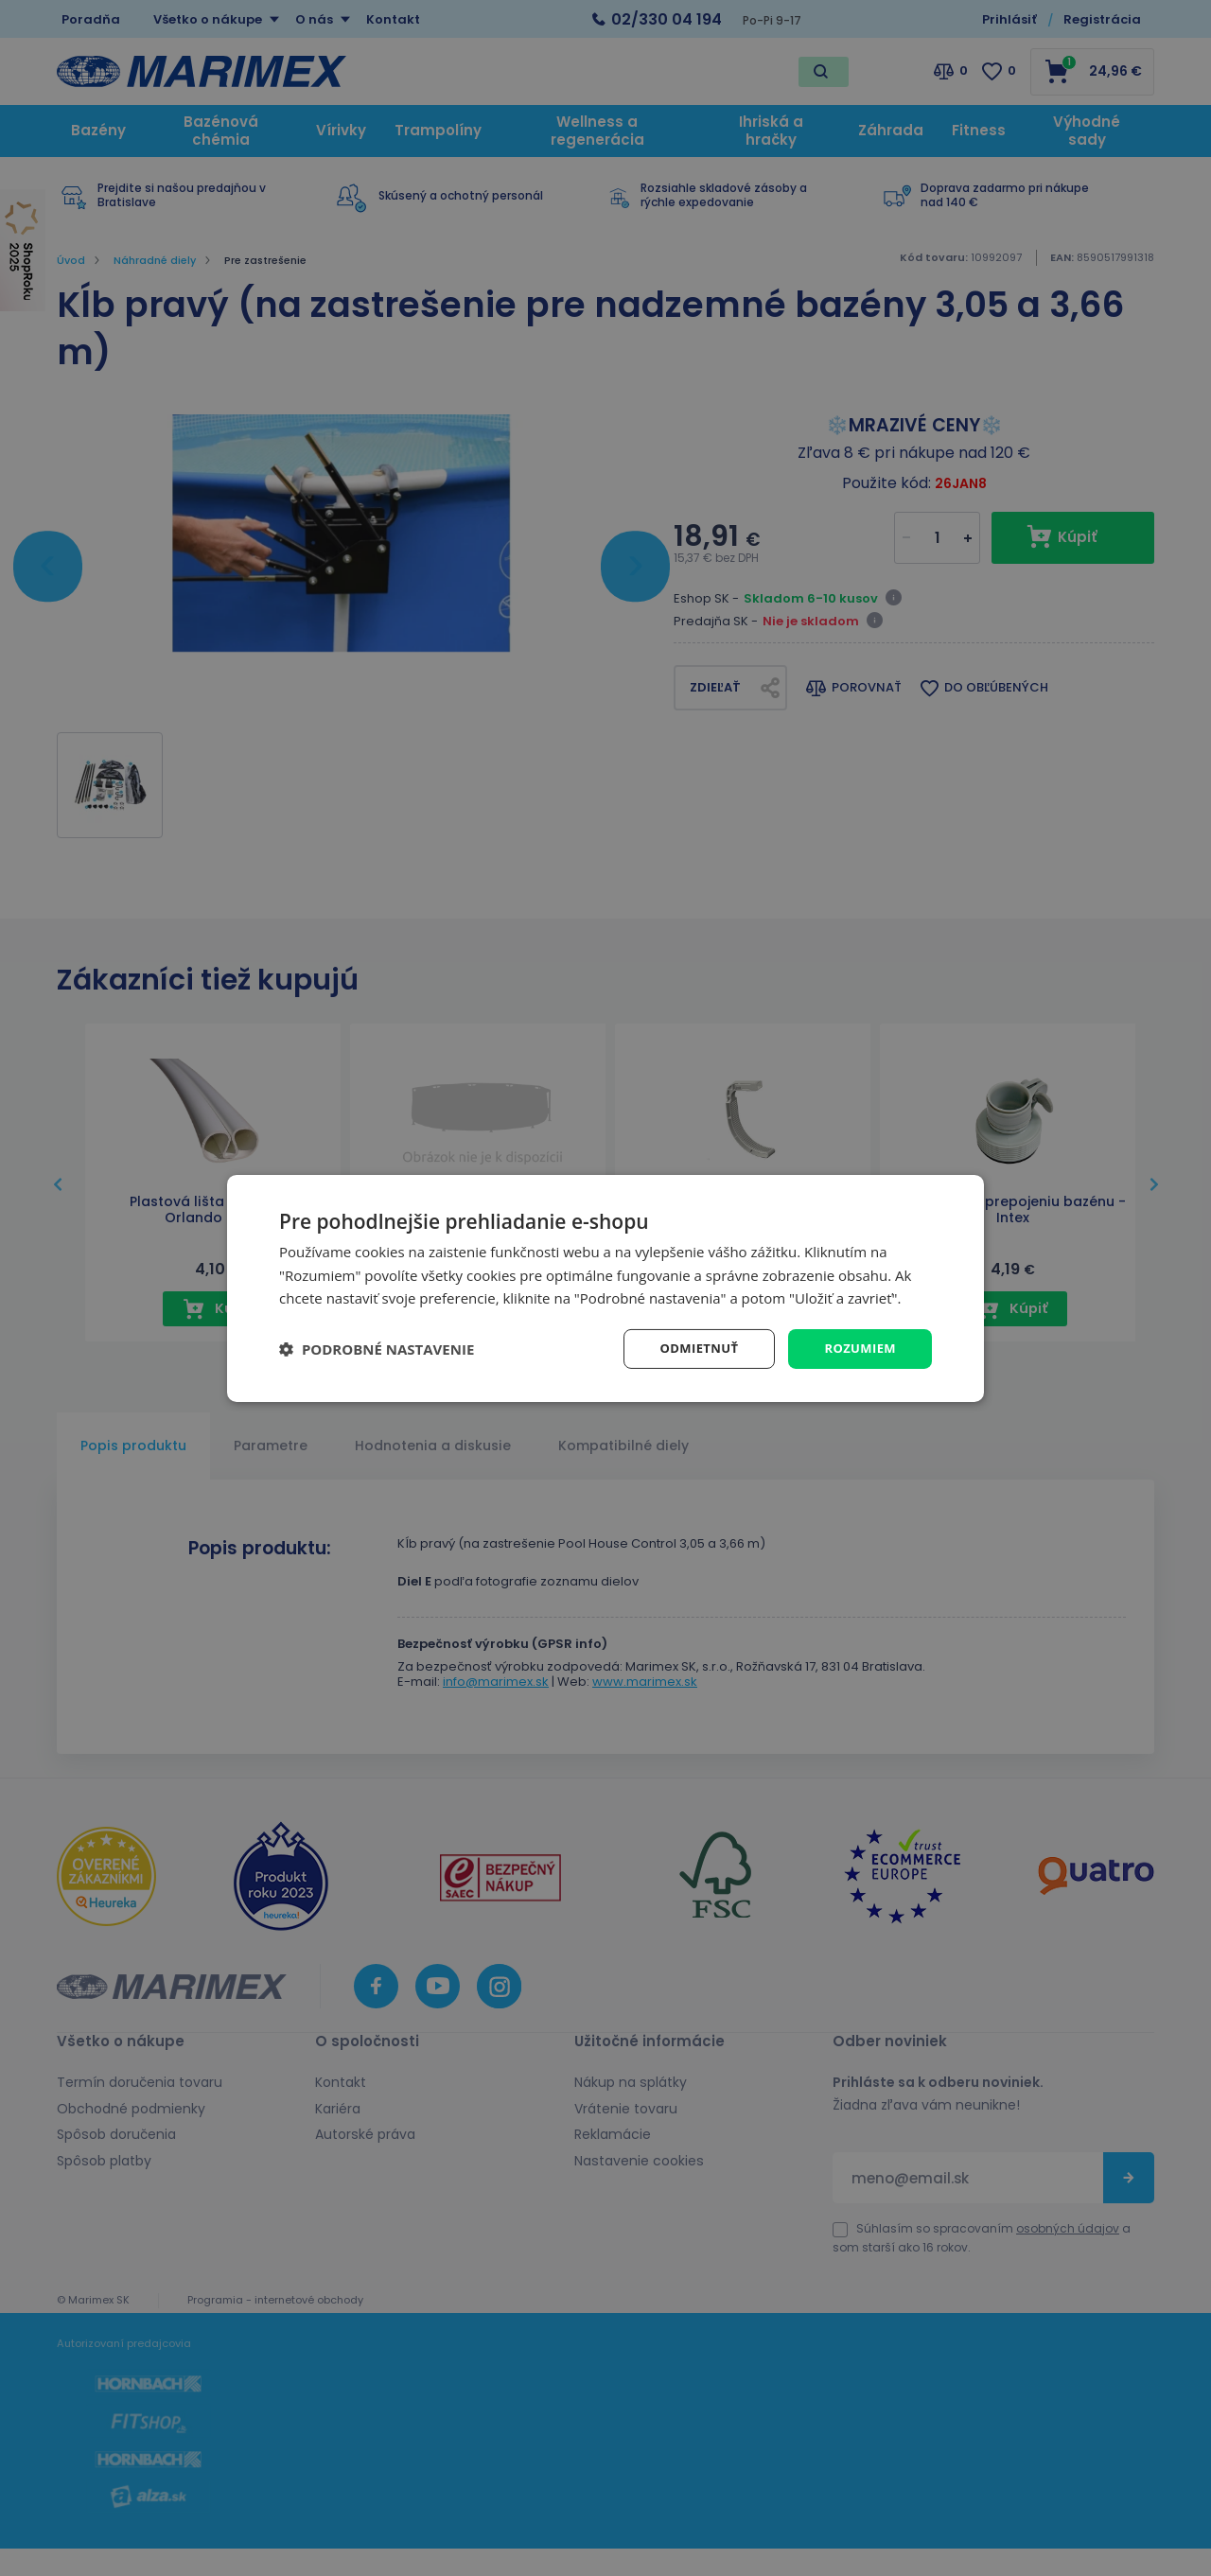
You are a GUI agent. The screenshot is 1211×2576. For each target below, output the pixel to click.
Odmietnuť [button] (691, 1348)
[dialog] (605, 1288)
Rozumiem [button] (857, 1348)
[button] (376, 1349)
